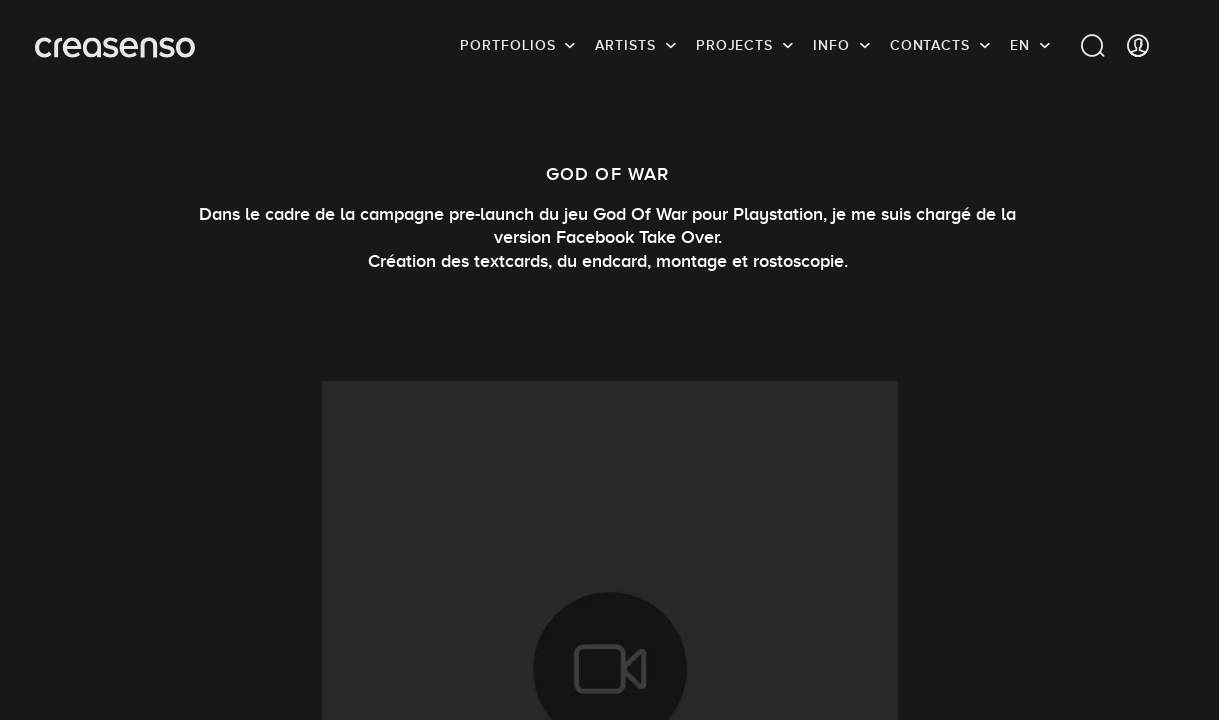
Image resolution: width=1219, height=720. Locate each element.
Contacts (930, 45)
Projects (734, 45)
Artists (625, 45)
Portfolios (507, 45)
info (831, 45)
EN (1020, 45)
